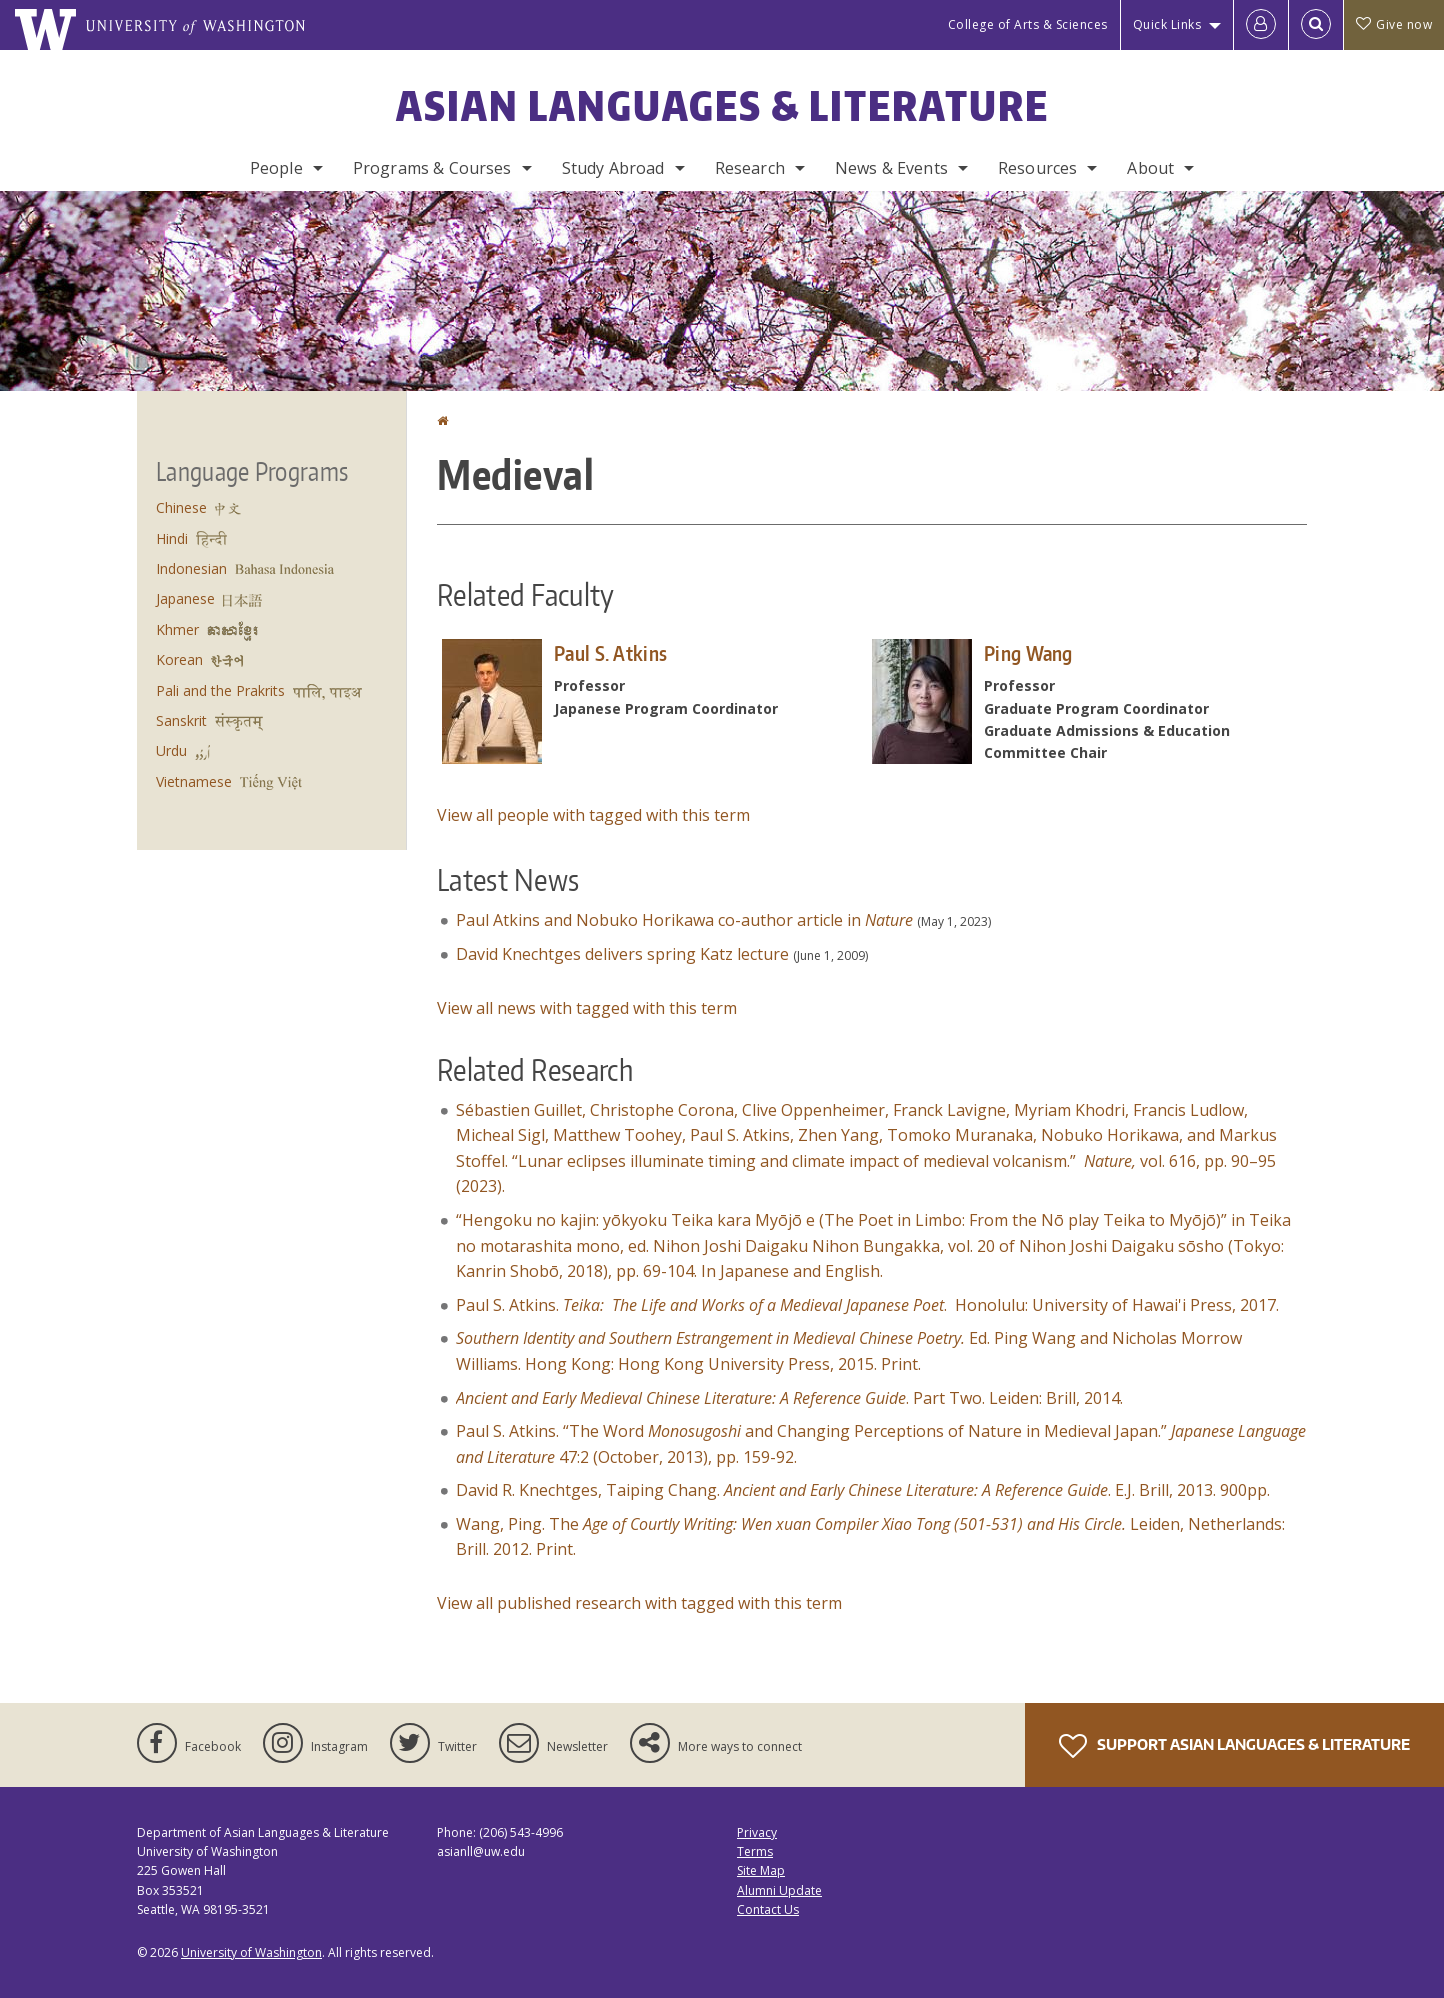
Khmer (177, 629)
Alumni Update (779, 1890)
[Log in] (1261, 25)
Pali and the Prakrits (220, 690)
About (1150, 168)
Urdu (171, 750)
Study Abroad (613, 168)
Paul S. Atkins (610, 653)
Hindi (172, 538)
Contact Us (768, 1909)
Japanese (185, 598)
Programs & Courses (432, 168)
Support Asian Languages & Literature (1234, 1746)
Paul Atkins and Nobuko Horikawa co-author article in (684, 920)
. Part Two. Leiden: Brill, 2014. (789, 1398)
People (276, 168)
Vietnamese (194, 781)
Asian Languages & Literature (722, 106)
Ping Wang (1028, 653)
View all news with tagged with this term (587, 1008)
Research (750, 168)
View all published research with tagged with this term (639, 1603)
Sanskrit (181, 720)
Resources (1037, 168)
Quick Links (1167, 24)
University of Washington (251, 1952)
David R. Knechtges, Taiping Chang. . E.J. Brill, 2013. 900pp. (863, 1490)
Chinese (181, 507)
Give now (1394, 24)
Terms (755, 1851)
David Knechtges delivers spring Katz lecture (622, 954)
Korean (179, 659)
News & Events (891, 168)
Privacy (757, 1832)
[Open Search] (1316, 25)
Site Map (761, 1870)
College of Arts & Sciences (1028, 24)
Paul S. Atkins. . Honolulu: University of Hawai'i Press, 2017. (867, 1305)
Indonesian (191, 568)
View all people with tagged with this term (593, 815)
